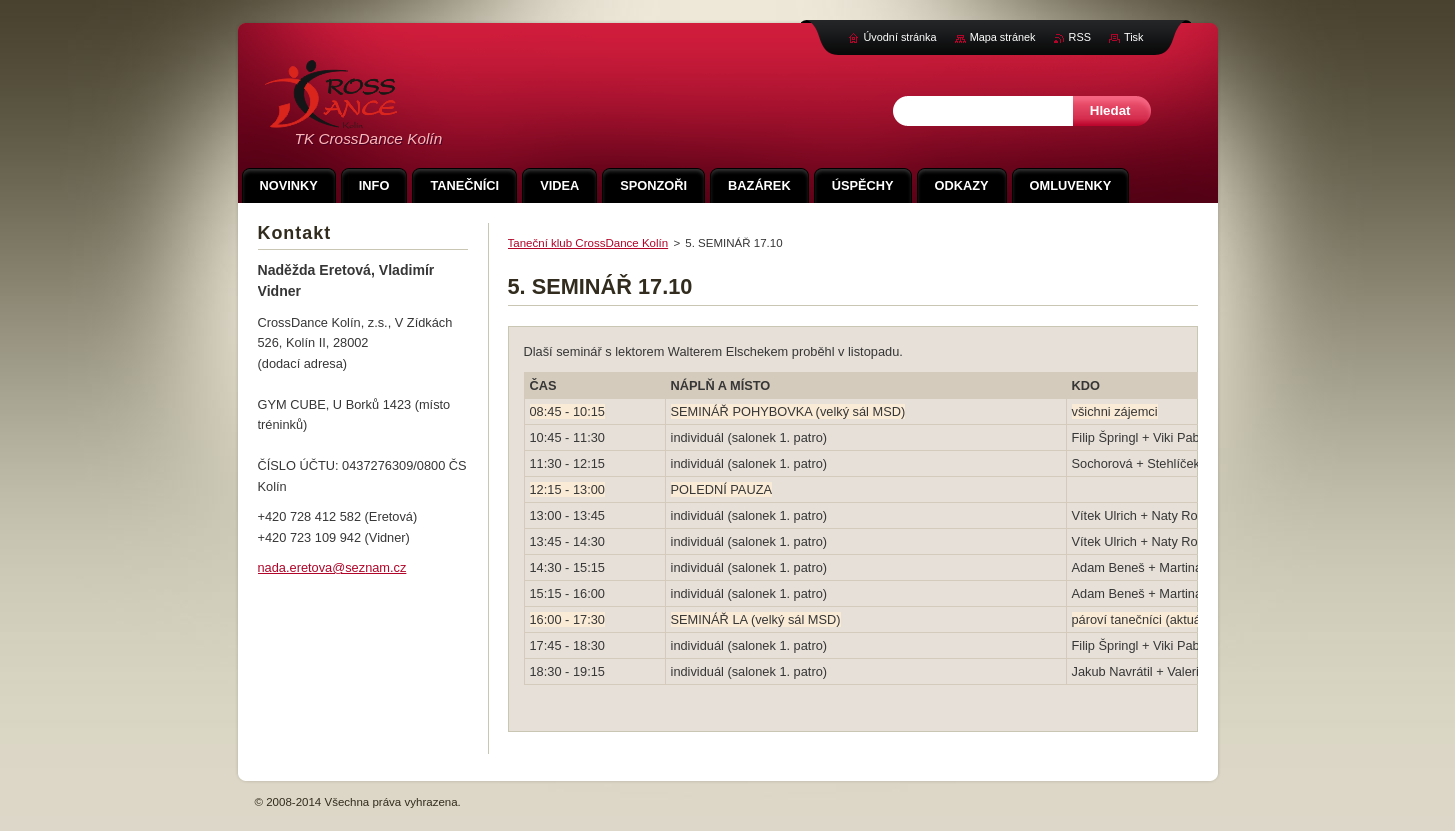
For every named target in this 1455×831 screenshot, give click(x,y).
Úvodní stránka (899, 37)
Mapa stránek (1003, 37)
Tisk (1134, 37)
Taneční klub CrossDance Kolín (588, 243)
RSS (1080, 37)
